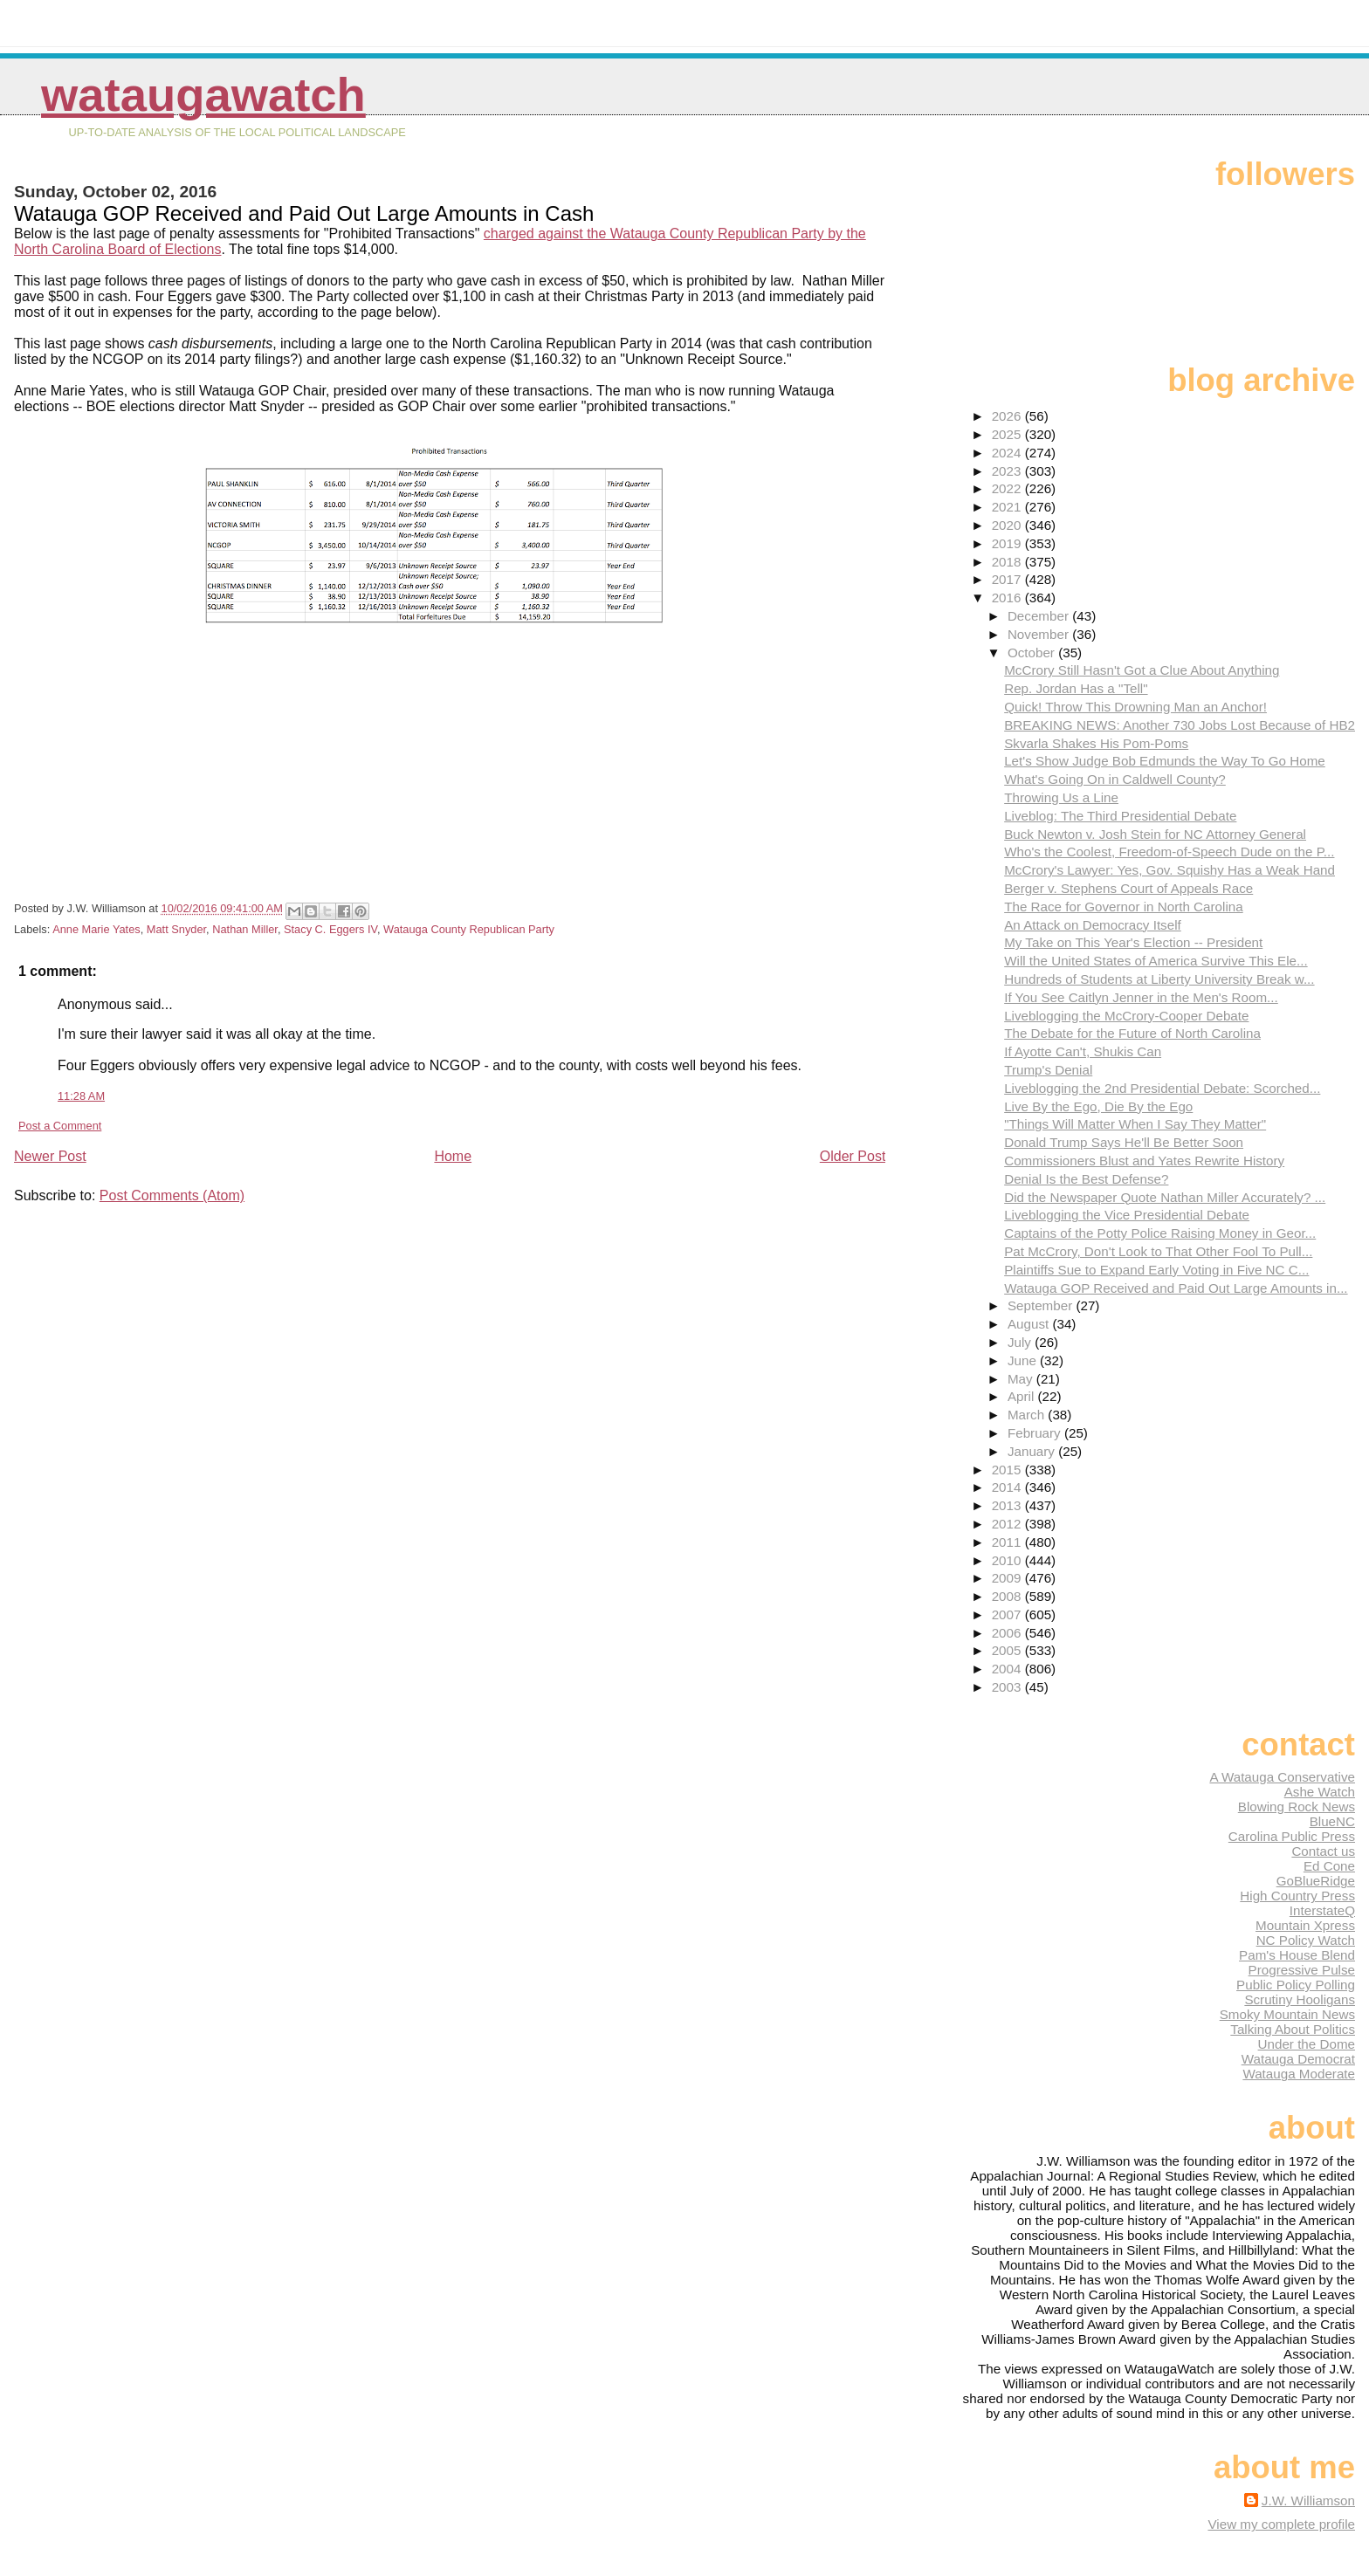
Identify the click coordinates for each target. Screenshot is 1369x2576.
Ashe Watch (1319, 1791)
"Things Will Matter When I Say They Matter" (1135, 1123)
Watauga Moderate (1298, 2073)
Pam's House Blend (1297, 1954)
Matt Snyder (176, 929)
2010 (1008, 1560)
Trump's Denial (1048, 1069)
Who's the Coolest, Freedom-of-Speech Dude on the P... (1169, 851)
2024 (1008, 452)
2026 (1008, 416)
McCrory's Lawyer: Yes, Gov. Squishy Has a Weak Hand (1169, 869)
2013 (1008, 1505)
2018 (1008, 561)
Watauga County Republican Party (468, 929)
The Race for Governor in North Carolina (1123, 906)
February (1036, 1432)
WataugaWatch (203, 94)
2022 (1008, 488)
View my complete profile (1281, 2524)
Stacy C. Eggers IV (330, 929)
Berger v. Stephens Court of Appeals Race (1128, 888)
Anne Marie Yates (96, 929)
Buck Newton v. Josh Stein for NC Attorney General (1155, 834)
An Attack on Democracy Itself (1092, 924)
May (1022, 1378)
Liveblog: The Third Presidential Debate (1120, 815)
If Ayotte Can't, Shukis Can (1082, 1051)
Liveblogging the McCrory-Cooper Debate (1126, 1015)
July (1021, 1342)
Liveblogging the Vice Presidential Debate (1126, 1214)
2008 (1008, 1596)
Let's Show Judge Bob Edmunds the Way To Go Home (1164, 760)
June (1024, 1360)
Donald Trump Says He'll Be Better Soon (1123, 1142)
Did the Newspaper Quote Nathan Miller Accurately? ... (1164, 1197)
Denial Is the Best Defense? (1086, 1178)
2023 (1008, 471)
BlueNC (1332, 1821)
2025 (1008, 434)
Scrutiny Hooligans (1299, 1999)
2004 (1008, 1668)
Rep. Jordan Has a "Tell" (1075, 688)
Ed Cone (1329, 1865)
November (1040, 634)
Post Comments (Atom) (172, 1195)
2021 (1008, 506)
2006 (1008, 1632)
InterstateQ (1322, 1910)
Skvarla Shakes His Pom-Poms (1096, 743)
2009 (1008, 1577)
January (1033, 1451)
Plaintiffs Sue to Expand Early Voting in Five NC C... (1156, 1269)
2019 (1008, 543)
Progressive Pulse (1302, 1969)
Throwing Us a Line (1061, 797)
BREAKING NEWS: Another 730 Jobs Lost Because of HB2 (1179, 725)
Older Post (853, 1156)
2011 (1008, 1542)
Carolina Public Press (1291, 1836)
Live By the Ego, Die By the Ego (1098, 1106)
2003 (1008, 1687)
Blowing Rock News (1296, 1806)
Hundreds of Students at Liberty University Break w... (1159, 979)
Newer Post (50, 1156)
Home (452, 1156)
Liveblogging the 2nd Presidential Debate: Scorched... (1162, 1088)
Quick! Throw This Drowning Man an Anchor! (1135, 706)
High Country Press (1297, 1895)
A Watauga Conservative (1282, 1776)
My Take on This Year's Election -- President (1133, 942)
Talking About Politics (1292, 2029)
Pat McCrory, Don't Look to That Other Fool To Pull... (1158, 1251)
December (1040, 615)
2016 (1008, 597)
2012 (1008, 1523)
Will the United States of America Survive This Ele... (1155, 960)
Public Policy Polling (1295, 1984)
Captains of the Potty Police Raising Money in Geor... (1160, 1233)
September (1042, 1305)
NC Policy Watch (1305, 1940)
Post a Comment (59, 1125)
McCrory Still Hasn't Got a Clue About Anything (1141, 670)
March (1028, 1414)
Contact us (1323, 1851)
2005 (1008, 1650)
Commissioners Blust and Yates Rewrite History (1144, 1160)
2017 (1008, 579)
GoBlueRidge (1315, 1880)
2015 (1008, 1469)
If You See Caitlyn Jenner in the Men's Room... (1141, 997)
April (1023, 1396)
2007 (1008, 1614)
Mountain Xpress (1305, 1925)
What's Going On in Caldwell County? (1115, 779)
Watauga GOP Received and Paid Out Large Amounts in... (1175, 1288)
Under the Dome (1306, 2044)
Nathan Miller (245, 929)
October (1033, 652)
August (1030, 1323)
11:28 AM (81, 1096)
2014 (1008, 1487)
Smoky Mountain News (1287, 2014)
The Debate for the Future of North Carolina (1132, 1033)
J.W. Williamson (1308, 2500)
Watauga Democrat (1298, 2058)
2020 (1008, 525)
